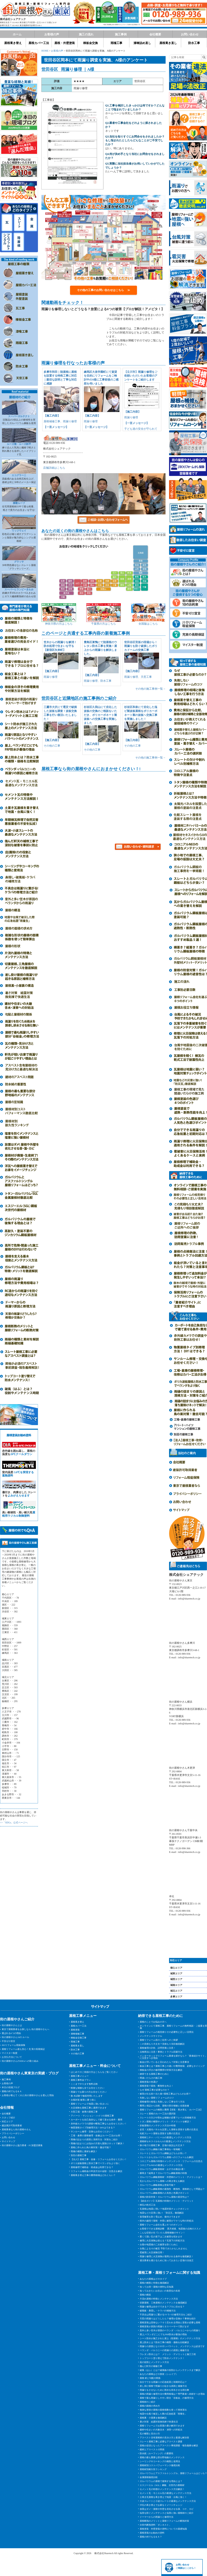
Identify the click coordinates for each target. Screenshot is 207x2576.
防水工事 (194, 43)
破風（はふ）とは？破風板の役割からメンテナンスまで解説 (170, 2370)
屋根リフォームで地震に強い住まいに (90, 2103)
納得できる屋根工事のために (154, 2074)
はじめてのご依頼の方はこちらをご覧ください (94, 2072)
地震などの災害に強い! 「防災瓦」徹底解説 (162, 2212)
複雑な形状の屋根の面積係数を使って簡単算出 (163, 2409)
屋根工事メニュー (80, 2076)
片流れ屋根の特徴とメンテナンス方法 (159, 2298)
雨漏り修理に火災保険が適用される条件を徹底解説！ (167, 2256)
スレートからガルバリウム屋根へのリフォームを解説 (167, 2157)
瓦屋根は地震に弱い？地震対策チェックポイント (164, 2209)
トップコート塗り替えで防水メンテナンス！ (162, 2358)
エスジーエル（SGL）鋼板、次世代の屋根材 (162, 2485)
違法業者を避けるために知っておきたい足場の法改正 (167, 2260)
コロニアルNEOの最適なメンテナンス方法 (161, 2165)
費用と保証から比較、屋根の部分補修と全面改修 (164, 2105)
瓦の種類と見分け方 (150, 2433)
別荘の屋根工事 (78, 2155)
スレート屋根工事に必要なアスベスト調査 (161, 2441)
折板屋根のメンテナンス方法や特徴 (158, 2125)
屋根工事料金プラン (81, 2080)
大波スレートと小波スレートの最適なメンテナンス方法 (168, 2501)
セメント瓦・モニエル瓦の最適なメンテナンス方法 (165, 2493)
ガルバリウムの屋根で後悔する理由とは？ (161, 2481)
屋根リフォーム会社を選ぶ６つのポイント (161, 2224)
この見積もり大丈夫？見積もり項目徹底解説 (162, 2044)
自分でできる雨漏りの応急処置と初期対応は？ (163, 2382)
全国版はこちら (148, 623)
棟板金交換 (90, 43)
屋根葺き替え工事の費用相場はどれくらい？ (93, 2175)
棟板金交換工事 (78, 2037)
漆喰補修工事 (77, 2033)
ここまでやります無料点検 (84, 2084)
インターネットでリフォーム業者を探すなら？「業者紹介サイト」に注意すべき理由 (173, 2057)
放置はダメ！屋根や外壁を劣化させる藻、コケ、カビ (167, 2509)
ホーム (17, 34)
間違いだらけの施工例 (151, 2078)
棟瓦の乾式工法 (147, 2205)
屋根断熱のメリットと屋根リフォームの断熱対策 (164, 2521)
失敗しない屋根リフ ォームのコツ (157, 2097)
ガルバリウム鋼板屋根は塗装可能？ (158, 2185)
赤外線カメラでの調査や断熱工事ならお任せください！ (99, 2123)
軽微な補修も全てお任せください (87, 2088)
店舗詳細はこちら (54, 467)
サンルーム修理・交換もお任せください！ (92, 2131)
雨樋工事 (116, 43)
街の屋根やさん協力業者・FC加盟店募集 (22, 2145)
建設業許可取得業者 (12, 2125)
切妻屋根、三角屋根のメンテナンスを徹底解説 (163, 2302)
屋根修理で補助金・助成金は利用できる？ (92, 2167)
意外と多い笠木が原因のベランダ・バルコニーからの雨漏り (170, 2330)
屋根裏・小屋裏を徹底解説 (153, 2417)
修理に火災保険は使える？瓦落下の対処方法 (162, 2240)
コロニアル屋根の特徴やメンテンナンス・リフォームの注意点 (171, 2161)
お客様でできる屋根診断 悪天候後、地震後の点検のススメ (172, 2228)
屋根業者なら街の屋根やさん (16, 2129)
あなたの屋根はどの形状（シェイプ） (159, 2374)
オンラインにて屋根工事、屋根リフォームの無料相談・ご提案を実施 (173, 2027)
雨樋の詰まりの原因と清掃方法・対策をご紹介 (94, 2139)
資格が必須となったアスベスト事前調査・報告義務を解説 (169, 2445)
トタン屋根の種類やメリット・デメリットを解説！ (165, 2121)
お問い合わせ (190, 34)
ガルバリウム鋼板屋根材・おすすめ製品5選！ (163, 2169)
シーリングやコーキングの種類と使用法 (160, 2461)
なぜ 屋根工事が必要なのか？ (154, 2090)
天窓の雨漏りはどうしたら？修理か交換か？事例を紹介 (168, 2318)
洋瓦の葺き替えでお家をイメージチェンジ (161, 2505)
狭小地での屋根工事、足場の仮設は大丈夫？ (162, 2145)
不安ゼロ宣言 (8, 2041)
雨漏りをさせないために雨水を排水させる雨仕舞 (164, 2390)
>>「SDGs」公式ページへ (14, 1822)
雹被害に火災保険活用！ (152, 2252)
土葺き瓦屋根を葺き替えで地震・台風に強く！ (163, 2497)
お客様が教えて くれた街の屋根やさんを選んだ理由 (28, 2095)
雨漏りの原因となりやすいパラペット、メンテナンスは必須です (172, 2346)
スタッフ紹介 (8, 2117)
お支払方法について (12, 2057)
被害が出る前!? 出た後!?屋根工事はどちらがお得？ (165, 2093)
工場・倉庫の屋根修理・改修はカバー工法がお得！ (96, 2135)
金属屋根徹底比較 (149, 2477)
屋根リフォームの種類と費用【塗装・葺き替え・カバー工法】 (171, 2109)
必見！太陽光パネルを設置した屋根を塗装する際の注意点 (169, 2129)
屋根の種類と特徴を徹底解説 (154, 2283)
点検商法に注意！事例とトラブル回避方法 (161, 2052)
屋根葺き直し (168, 43)
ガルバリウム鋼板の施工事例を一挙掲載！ (161, 2149)
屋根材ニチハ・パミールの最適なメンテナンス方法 (165, 2137)
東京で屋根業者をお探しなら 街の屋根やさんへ (25, 2029)
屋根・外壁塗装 (64, 43)
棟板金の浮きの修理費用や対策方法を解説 (161, 2070)
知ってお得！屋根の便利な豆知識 (156, 2287)
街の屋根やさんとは (12, 2025)
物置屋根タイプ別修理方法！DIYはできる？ (93, 2127)
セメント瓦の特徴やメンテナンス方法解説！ (162, 2489)
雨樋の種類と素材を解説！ (84, 2151)
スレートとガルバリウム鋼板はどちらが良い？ (163, 2153)
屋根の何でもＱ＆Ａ (12, 2091)
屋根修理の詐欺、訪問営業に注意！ (158, 2048)
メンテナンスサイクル (151, 2036)
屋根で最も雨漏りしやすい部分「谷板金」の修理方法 (167, 2398)
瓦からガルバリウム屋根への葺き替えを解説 (162, 2181)
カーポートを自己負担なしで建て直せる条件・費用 (96, 2119)
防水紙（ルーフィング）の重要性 (156, 2453)
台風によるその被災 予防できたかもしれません (163, 2248)
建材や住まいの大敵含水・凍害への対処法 (161, 2429)
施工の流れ (86, 34)
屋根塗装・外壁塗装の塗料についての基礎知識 (163, 2529)
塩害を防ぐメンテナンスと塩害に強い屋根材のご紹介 (167, 2513)
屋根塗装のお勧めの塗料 (152, 2532)
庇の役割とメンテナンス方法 (154, 2362)
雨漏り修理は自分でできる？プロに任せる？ (162, 2306)
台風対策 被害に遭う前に (83, 2100)
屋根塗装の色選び (149, 2082)
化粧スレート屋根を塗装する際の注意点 (160, 2133)
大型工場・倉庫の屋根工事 (84, 2111)
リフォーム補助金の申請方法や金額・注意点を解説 (96, 2171)
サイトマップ (8, 2141)
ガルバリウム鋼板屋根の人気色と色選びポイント (164, 2193)
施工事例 (121, 34)
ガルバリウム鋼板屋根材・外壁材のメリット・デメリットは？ (171, 2177)
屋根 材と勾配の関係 (150, 2378)
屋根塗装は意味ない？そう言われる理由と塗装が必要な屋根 (170, 2322)
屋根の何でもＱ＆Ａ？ (151, 2536)
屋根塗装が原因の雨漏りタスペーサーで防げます (164, 2326)
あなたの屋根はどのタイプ (153, 2279)
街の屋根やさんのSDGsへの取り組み (20, 2061)
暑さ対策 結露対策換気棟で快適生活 (159, 2421)
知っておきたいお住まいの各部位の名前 (160, 2290)
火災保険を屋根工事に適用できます (89, 2107)
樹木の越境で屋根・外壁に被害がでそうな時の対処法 (167, 2220)
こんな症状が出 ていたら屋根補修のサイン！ (162, 2232)
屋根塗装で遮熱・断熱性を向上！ (156, 2086)
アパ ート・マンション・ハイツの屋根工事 (92, 2115)
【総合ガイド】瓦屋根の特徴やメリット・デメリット (167, 2201)
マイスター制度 (9, 2053)
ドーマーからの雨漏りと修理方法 (156, 2517)
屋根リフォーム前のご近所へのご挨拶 (159, 2040)
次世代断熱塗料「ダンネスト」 (155, 2525)
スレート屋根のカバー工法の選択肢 (158, 2113)
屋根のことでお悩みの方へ (153, 2022)
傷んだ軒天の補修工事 (151, 2366)
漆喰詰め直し (142, 43)
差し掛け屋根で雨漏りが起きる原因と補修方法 (163, 2386)
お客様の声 (51, 34)
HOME (44, 51)
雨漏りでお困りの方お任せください (89, 2092)
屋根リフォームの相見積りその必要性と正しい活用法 (167, 2032)
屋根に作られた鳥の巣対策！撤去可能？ (91, 2147)
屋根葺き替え (13, 43)
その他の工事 (77, 2053)
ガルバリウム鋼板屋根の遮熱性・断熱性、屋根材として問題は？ (172, 2189)
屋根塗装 (75, 2029)
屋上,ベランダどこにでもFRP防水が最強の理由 (163, 2334)
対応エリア (7, 2121)
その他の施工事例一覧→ (150, 688)
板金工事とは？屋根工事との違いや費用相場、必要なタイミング (172, 2066)
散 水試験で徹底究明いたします (87, 2096)
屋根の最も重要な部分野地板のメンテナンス (162, 2457)
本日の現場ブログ (11, 2087)
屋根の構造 (145, 2294)
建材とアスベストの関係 (152, 2449)
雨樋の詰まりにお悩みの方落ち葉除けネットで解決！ (98, 2143)
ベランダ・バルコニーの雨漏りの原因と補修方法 (164, 2350)
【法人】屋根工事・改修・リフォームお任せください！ (99, 2159)
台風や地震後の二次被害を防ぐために (159, 2244)
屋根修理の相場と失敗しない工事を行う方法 (162, 2101)
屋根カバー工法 (38, 43)
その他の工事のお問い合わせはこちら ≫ (103, 290)
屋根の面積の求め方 (150, 2406)
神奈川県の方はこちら (59, 623)
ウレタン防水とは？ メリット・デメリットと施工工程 (168, 2354)
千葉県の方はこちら (103, 623)
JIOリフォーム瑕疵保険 (13, 2045)
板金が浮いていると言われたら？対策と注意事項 (164, 2062)
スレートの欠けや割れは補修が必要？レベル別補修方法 (168, 2117)
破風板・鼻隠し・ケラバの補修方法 (158, 2310)
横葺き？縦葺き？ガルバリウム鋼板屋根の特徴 (163, 2173)
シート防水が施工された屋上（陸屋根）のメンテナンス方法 (170, 2338)
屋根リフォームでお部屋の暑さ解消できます (162, 2425)
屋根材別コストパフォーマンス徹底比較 (160, 2465)
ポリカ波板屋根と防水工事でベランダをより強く (95, 2163)
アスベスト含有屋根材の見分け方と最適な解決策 (164, 2437)
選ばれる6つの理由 (11, 2033)
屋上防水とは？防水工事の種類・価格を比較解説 (164, 2342)
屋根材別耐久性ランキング (153, 2469)
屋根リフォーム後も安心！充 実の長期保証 (23, 2049)
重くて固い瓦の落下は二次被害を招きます (161, 2236)
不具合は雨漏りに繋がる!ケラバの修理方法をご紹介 (166, 2314)
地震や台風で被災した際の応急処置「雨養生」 (163, 2413)
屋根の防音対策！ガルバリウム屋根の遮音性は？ (164, 2197)
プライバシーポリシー (13, 2133)
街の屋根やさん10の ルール (15, 2037)
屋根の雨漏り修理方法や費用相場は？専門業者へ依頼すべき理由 (172, 2394)
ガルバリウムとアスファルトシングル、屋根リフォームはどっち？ (173, 2473)
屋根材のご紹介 (147, 2402)
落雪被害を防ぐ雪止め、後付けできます (160, 2216)
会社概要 (155, 34)
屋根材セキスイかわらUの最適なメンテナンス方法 (165, 2141)
